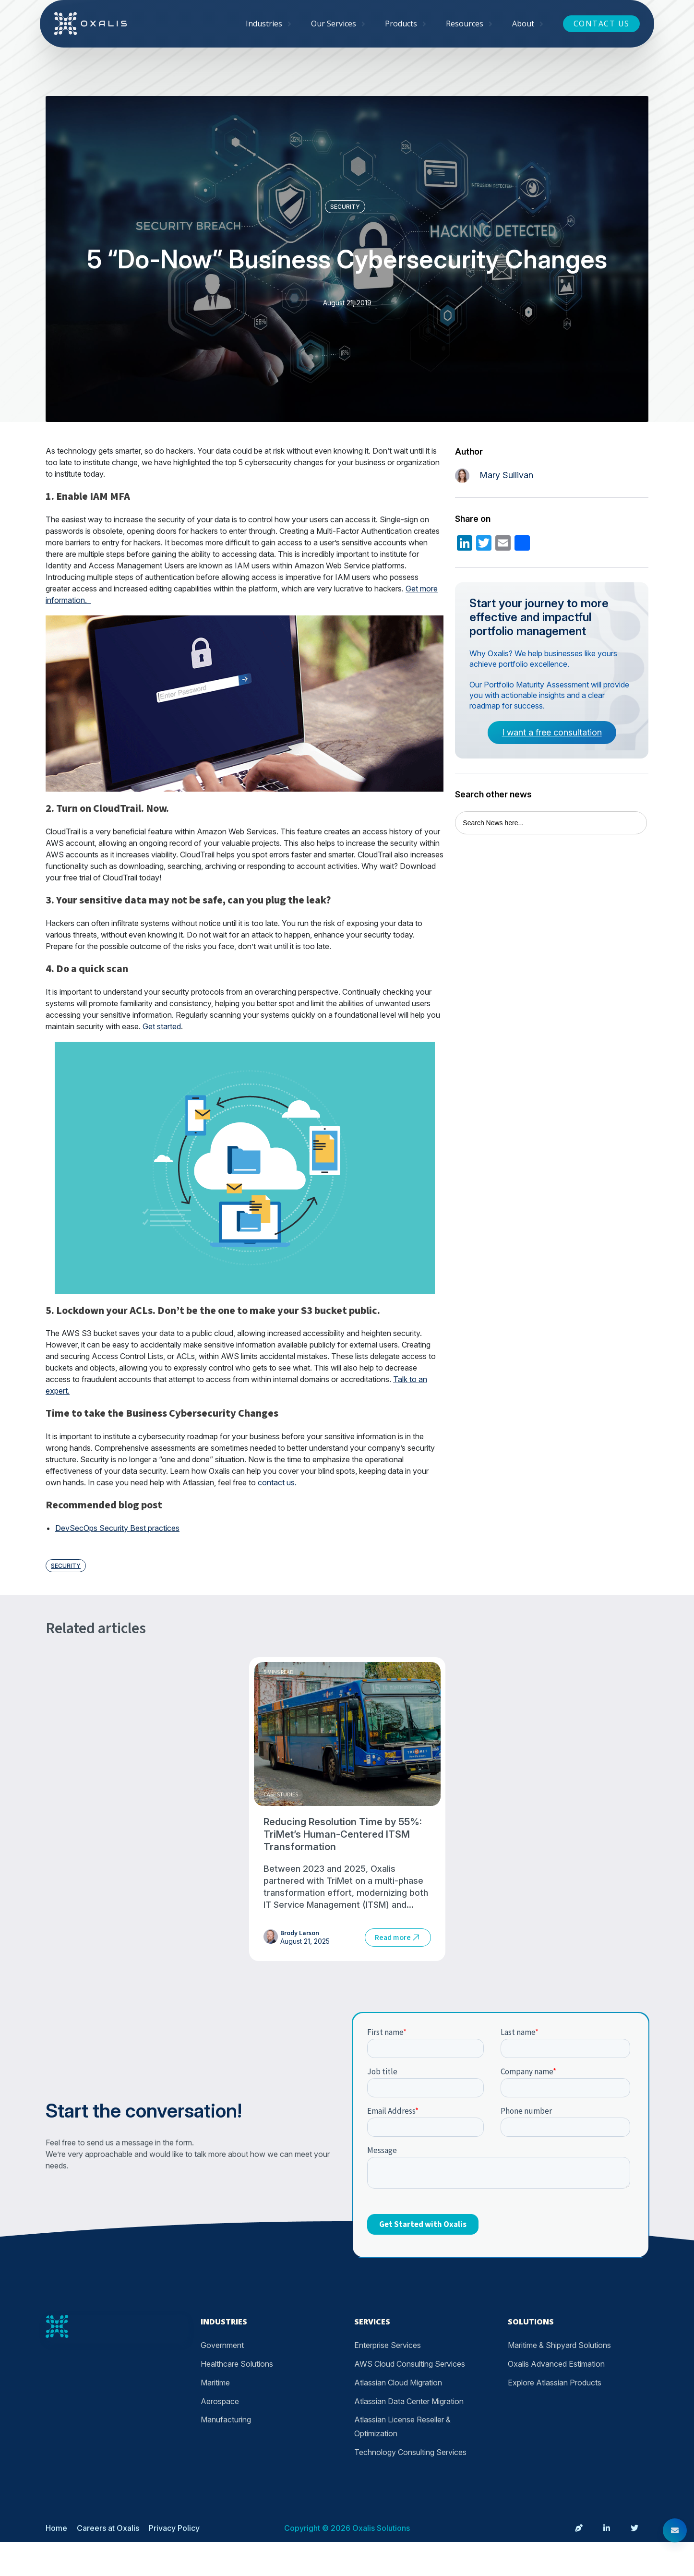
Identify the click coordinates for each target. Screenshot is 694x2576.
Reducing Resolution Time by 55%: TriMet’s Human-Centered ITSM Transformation (342, 1834)
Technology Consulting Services (410, 2452)
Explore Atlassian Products (554, 2382)
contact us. (277, 1482)
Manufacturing (226, 2419)
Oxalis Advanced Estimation (556, 2364)
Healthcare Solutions (237, 2364)
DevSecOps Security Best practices (117, 1528)
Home (56, 2528)
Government (222, 2345)
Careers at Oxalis (108, 2528)
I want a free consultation (552, 732)
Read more (398, 1937)
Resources (464, 23)
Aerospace (220, 2401)
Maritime (215, 2382)
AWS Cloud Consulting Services (409, 2364)
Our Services (333, 23)
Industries (264, 23)
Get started (161, 1026)
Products (401, 23)
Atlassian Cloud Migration (398, 2382)
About (523, 23)
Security (345, 206)
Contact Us (602, 23)
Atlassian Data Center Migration (409, 2401)
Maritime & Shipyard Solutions (559, 2345)
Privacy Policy (174, 2528)
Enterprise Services (387, 2345)
